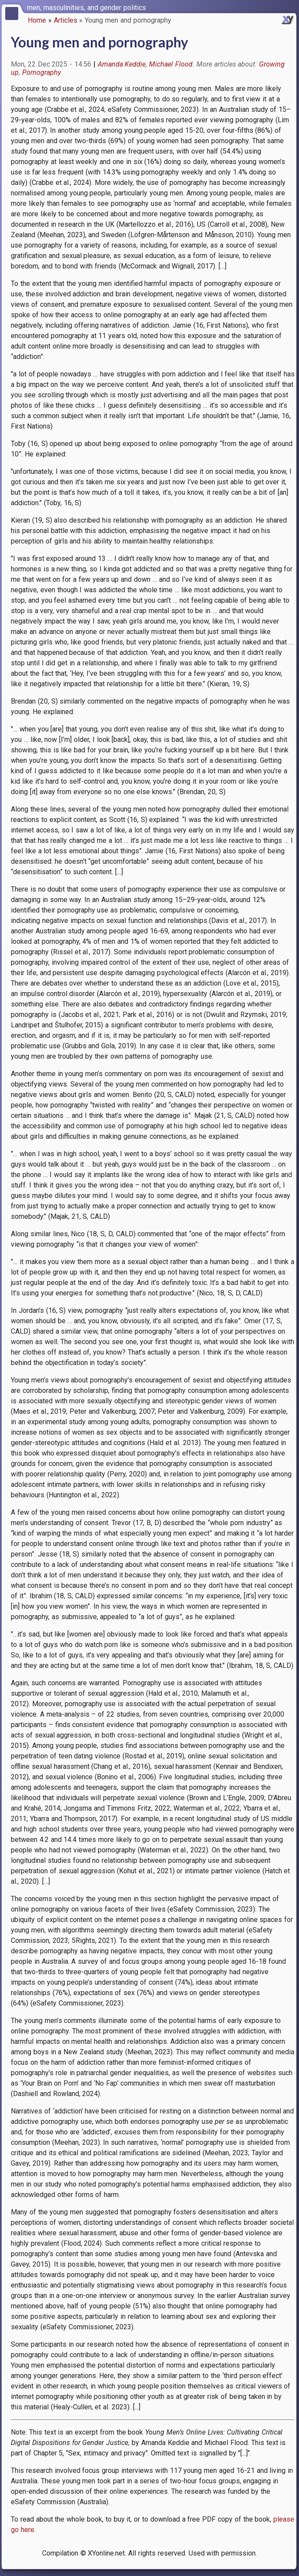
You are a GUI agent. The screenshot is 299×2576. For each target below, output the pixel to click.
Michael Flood (171, 64)
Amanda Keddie (122, 64)
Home (37, 20)
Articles (65, 20)
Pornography (41, 72)
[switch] (290, 7)
